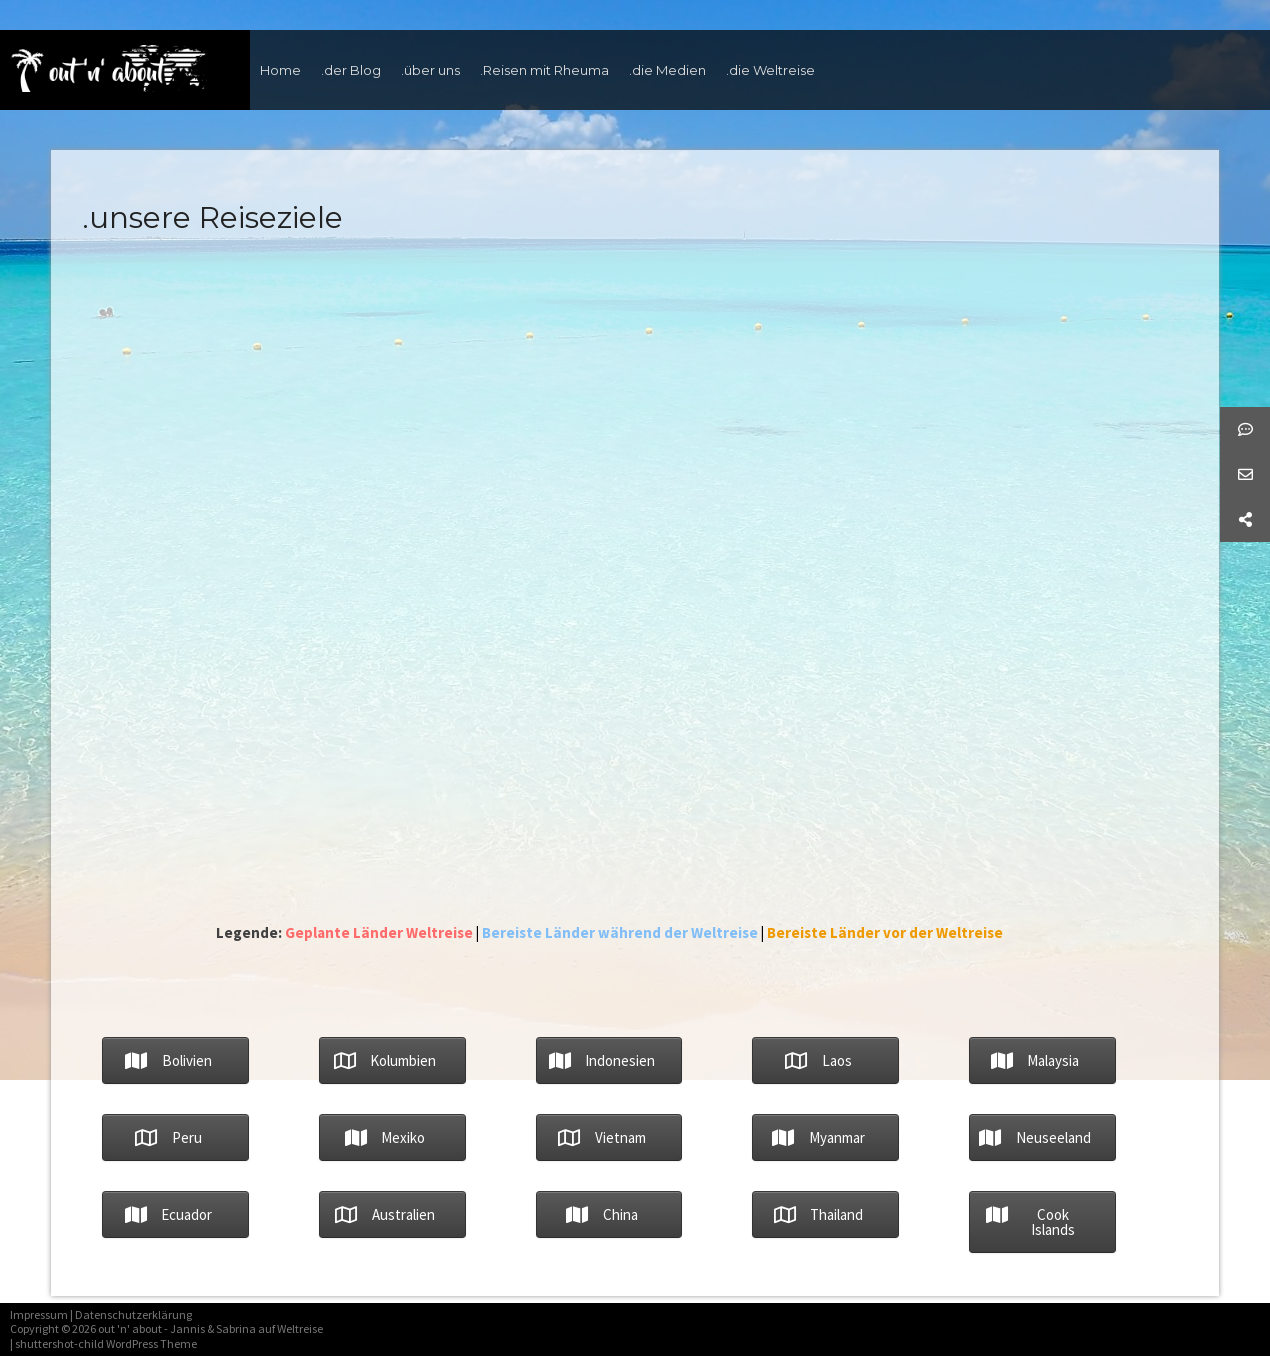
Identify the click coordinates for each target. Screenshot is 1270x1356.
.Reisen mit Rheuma (544, 70)
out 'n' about (130, 1328)
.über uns (430, 70)
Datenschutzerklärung (133, 1314)
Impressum (39, 1314)
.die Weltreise (770, 70)
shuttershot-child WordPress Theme (106, 1343)
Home (280, 70)
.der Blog (351, 70)
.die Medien (667, 70)
